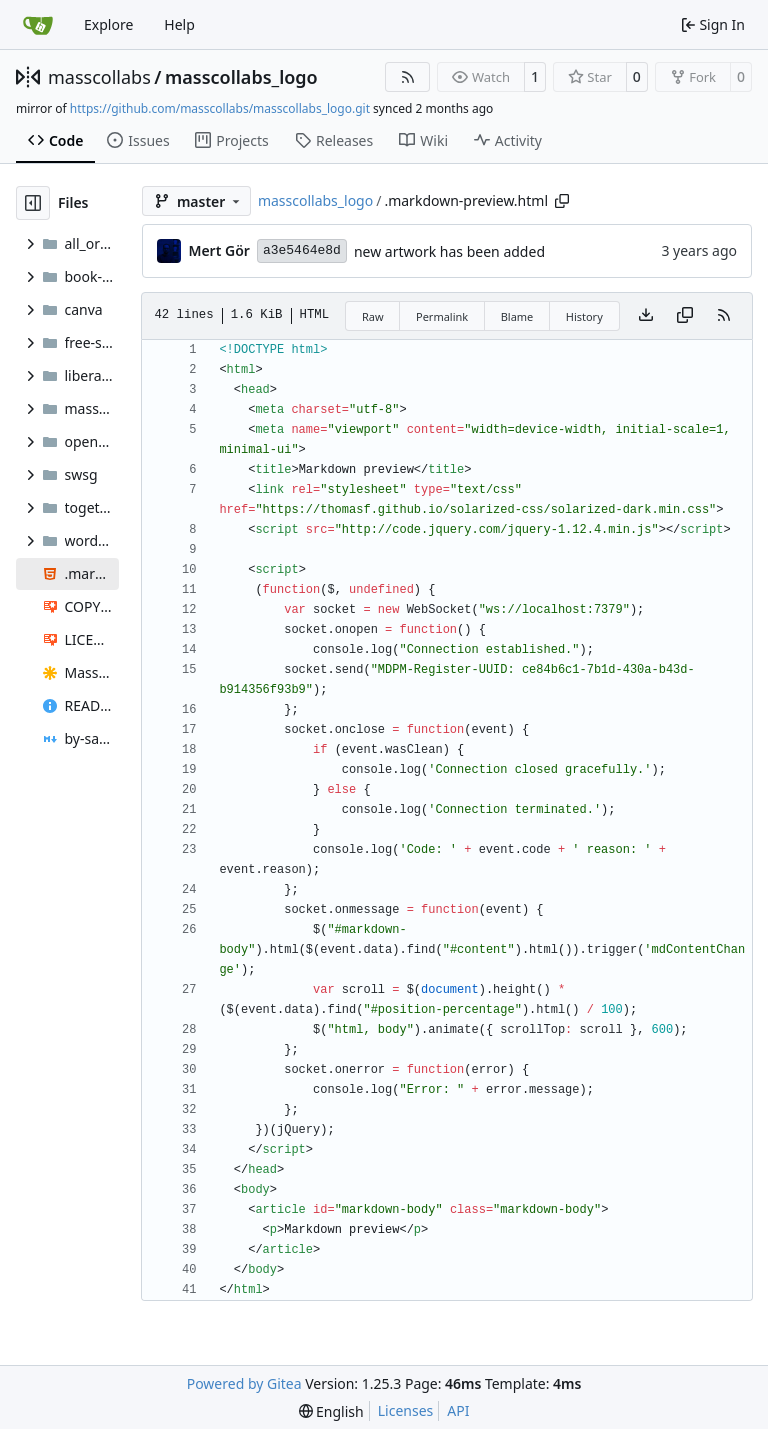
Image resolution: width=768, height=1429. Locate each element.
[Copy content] (685, 316)
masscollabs (99, 77)
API (458, 1410)
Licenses (406, 1410)
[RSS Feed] (408, 77)
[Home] (38, 25)
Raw (373, 316)
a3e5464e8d (302, 250)
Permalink (442, 316)
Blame (517, 316)
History (584, 316)
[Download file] (646, 316)
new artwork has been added (449, 251)
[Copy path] (562, 201)
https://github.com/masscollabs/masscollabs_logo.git (220, 108)
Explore (108, 24)
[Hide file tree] (33, 203)
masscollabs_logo (241, 77)
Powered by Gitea (244, 1383)
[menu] (331, 1411)
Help (179, 24)
